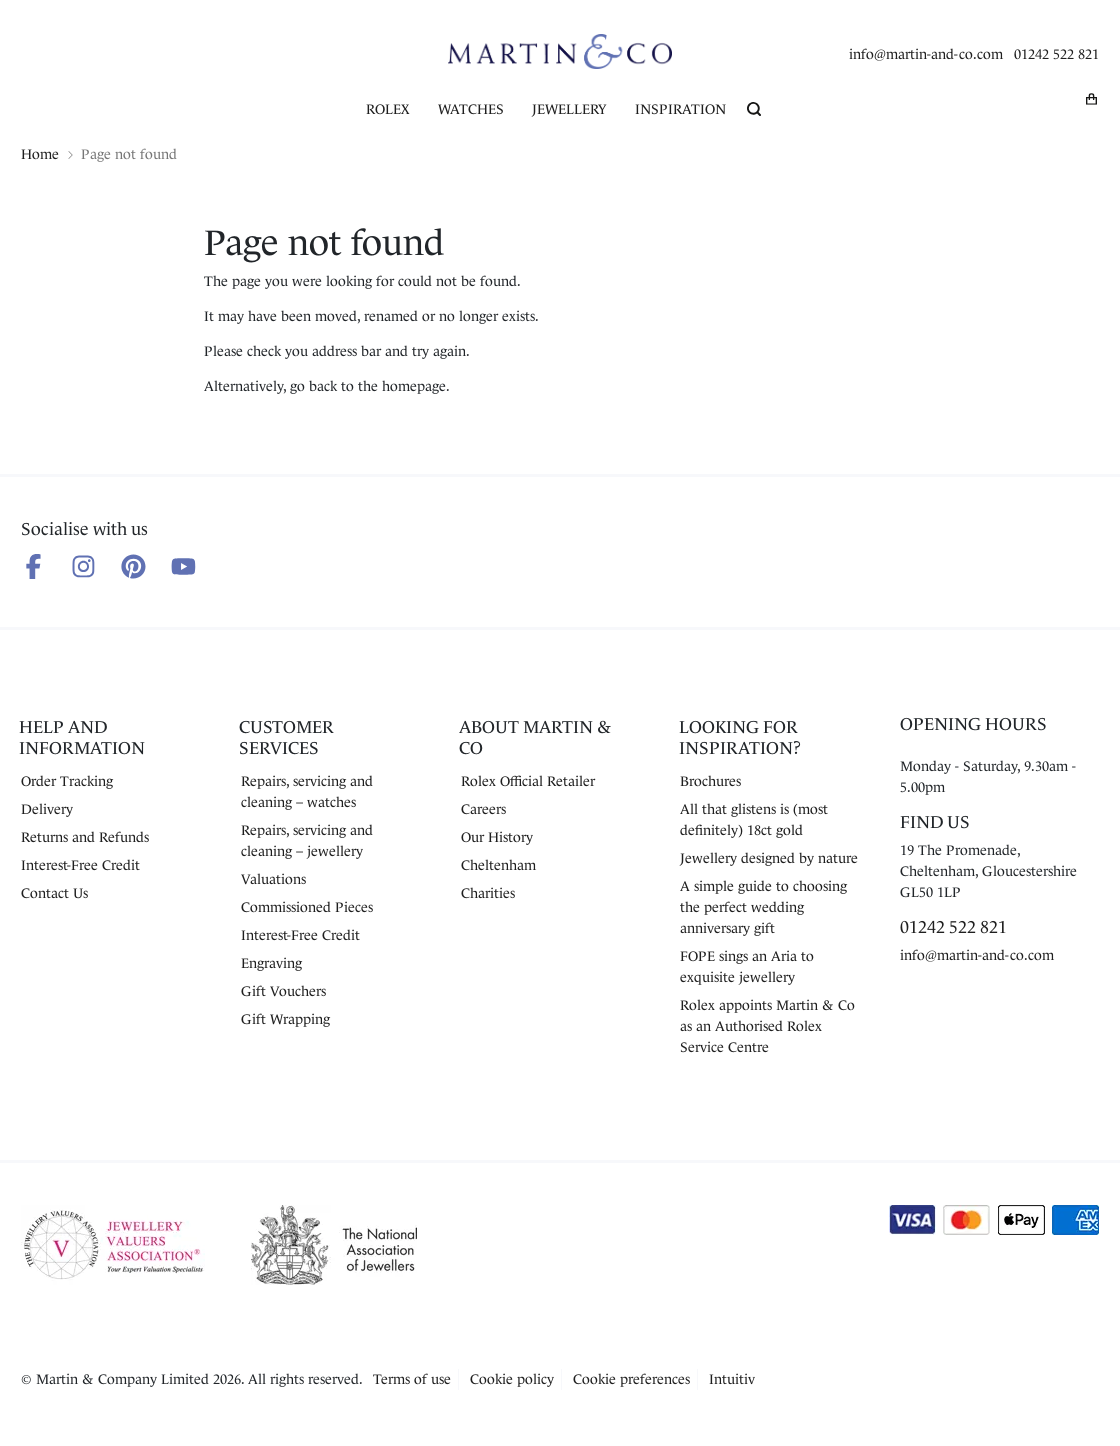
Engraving (271, 963)
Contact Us (54, 893)
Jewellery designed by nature (769, 858)
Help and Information (82, 737)
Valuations (273, 879)
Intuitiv (732, 1379)
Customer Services (286, 737)
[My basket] (1092, 99)
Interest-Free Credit (80, 865)
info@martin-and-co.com (926, 54)
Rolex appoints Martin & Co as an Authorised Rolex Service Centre (767, 1026)
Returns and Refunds (85, 837)
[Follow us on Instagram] (83, 566)
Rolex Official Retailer (528, 781)
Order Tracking (67, 781)
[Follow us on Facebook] (33, 566)
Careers (483, 809)
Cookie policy (512, 1379)
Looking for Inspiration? (740, 737)
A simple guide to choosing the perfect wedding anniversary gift (763, 907)
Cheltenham (498, 865)
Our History (497, 837)
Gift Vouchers (283, 991)
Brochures (710, 781)
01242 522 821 (1056, 54)
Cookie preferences (631, 1379)
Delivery (47, 809)
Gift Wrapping (285, 1019)
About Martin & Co (535, 737)
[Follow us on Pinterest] (133, 566)
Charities (488, 893)
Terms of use (412, 1379)
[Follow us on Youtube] (183, 566)
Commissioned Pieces (307, 907)
